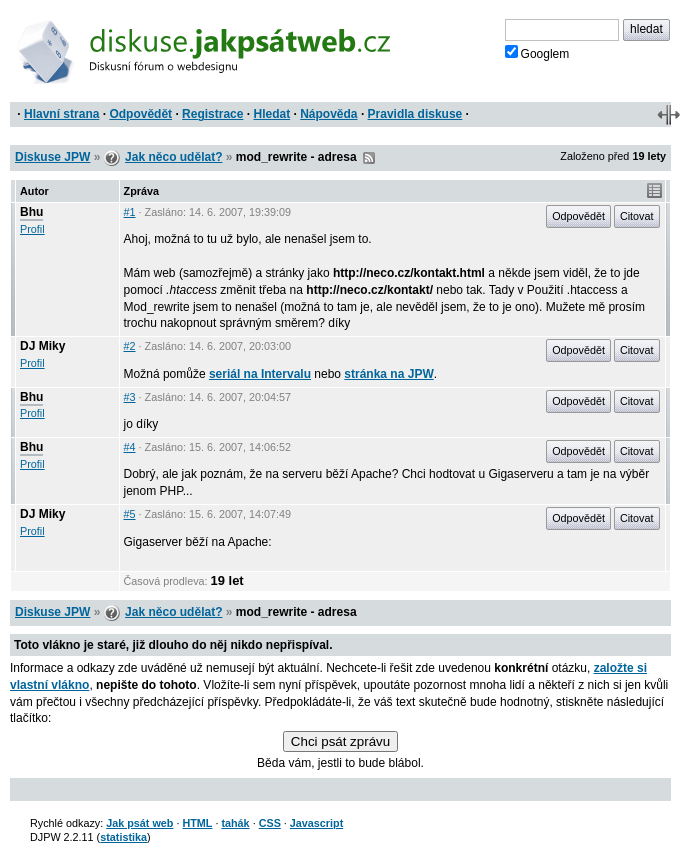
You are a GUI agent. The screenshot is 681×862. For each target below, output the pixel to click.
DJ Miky (42, 346)
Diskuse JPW (52, 157)
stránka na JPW (388, 374)
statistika (123, 837)
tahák (235, 823)
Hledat (271, 114)
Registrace (212, 114)
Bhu (31, 212)
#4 (130, 447)
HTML (197, 823)
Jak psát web (139, 823)
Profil (32, 229)
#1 (130, 212)
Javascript (316, 823)
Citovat (637, 216)
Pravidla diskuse (415, 114)
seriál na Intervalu (260, 374)
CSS (270, 823)
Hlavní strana (61, 114)
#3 (130, 397)
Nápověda (328, 114)
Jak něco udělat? (173, 157)
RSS (369, 158)
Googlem (537, 53)
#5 (130, 514)
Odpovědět (140, 114)
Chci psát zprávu (340, 741)
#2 (130, 346)
